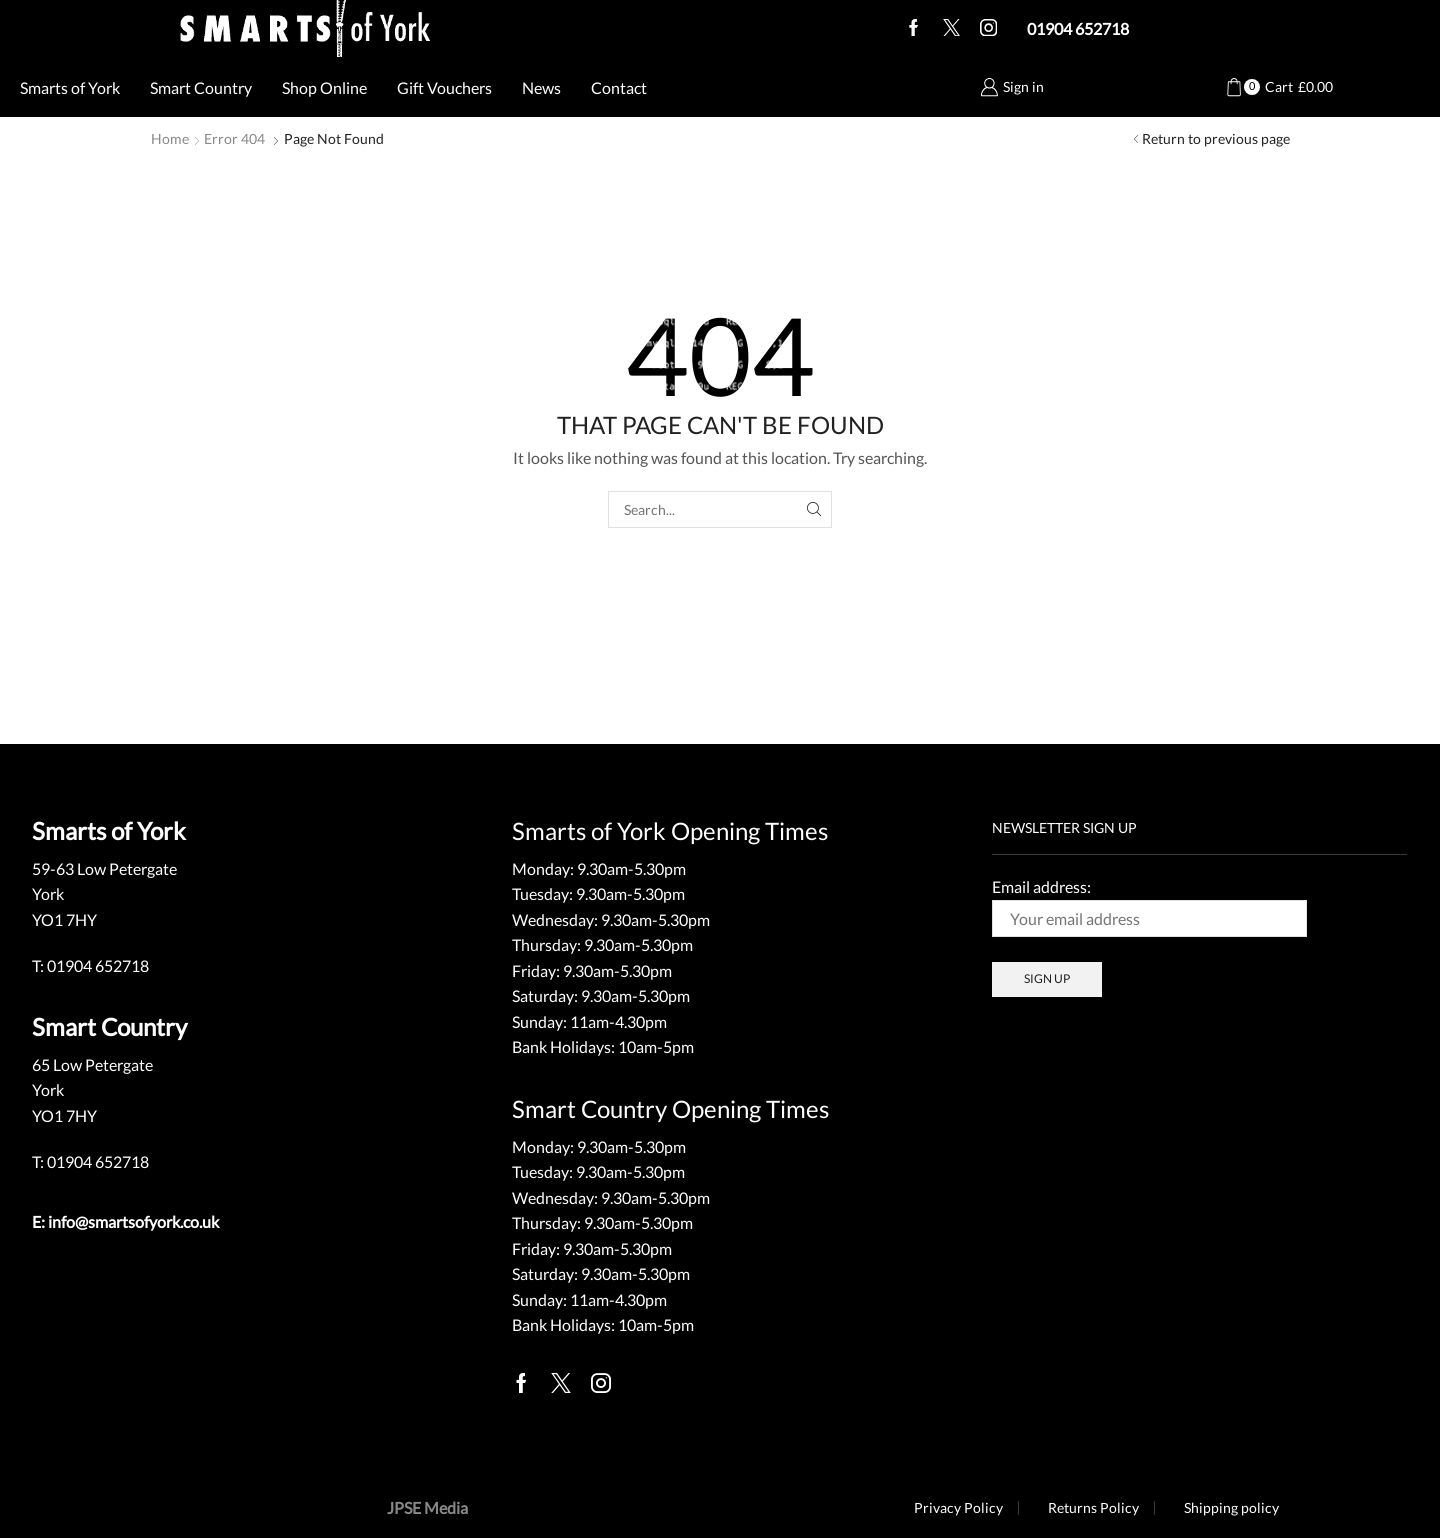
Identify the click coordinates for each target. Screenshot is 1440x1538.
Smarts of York (70, 87)
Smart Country (201, 87)
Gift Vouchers (444, 87)
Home (170, 138)
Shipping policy (1231, 1508)
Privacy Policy (958, 1508)
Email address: (1149, 907)
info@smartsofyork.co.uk (133, 1221)
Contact (619, 87)
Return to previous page (1216, 138)
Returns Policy (1093, 1508)
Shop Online (324, 87)
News (541, 87)
